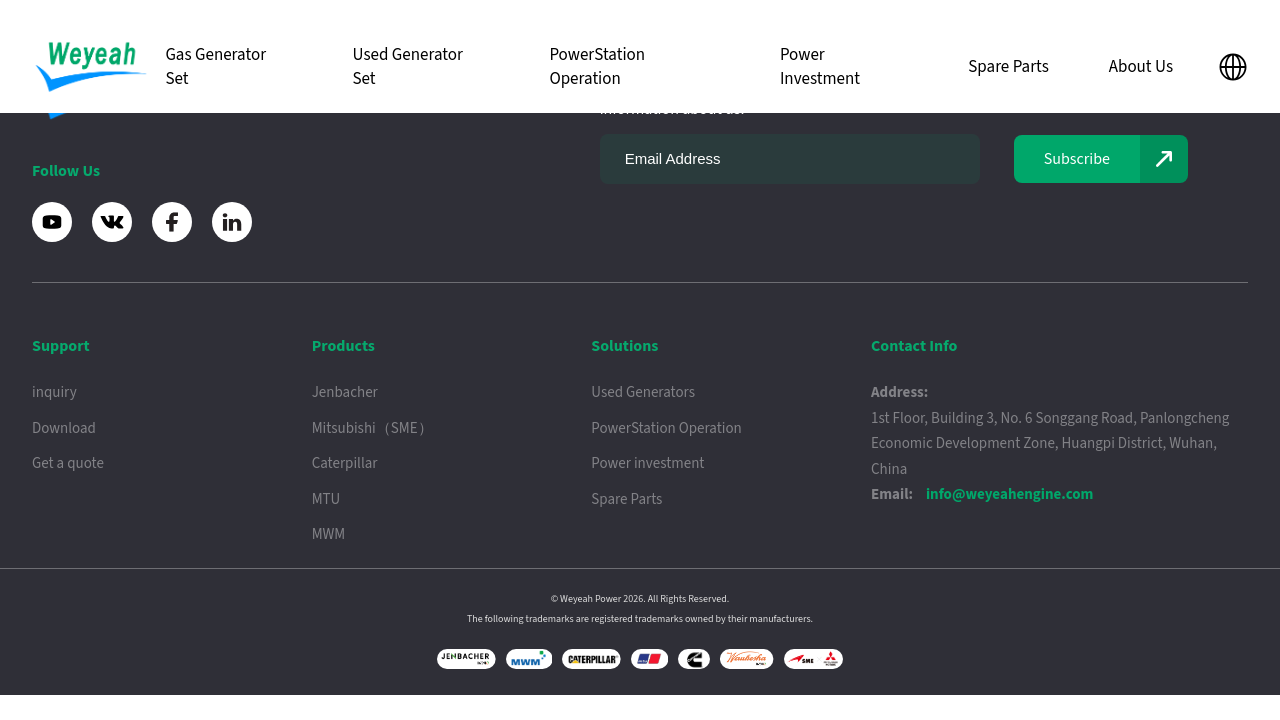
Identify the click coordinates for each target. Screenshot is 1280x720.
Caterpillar (345, 463)
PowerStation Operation (597, 67)
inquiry (54, 392)
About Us (1141, 67)
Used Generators (643, 392)
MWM (329, 534)
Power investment (647, 463)
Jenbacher (345, 392)
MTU (326, 499)
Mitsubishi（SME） (372, 428)
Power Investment (820, 67)
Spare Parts (1008, 67)
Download (64, 428)
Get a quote (68, 463)
